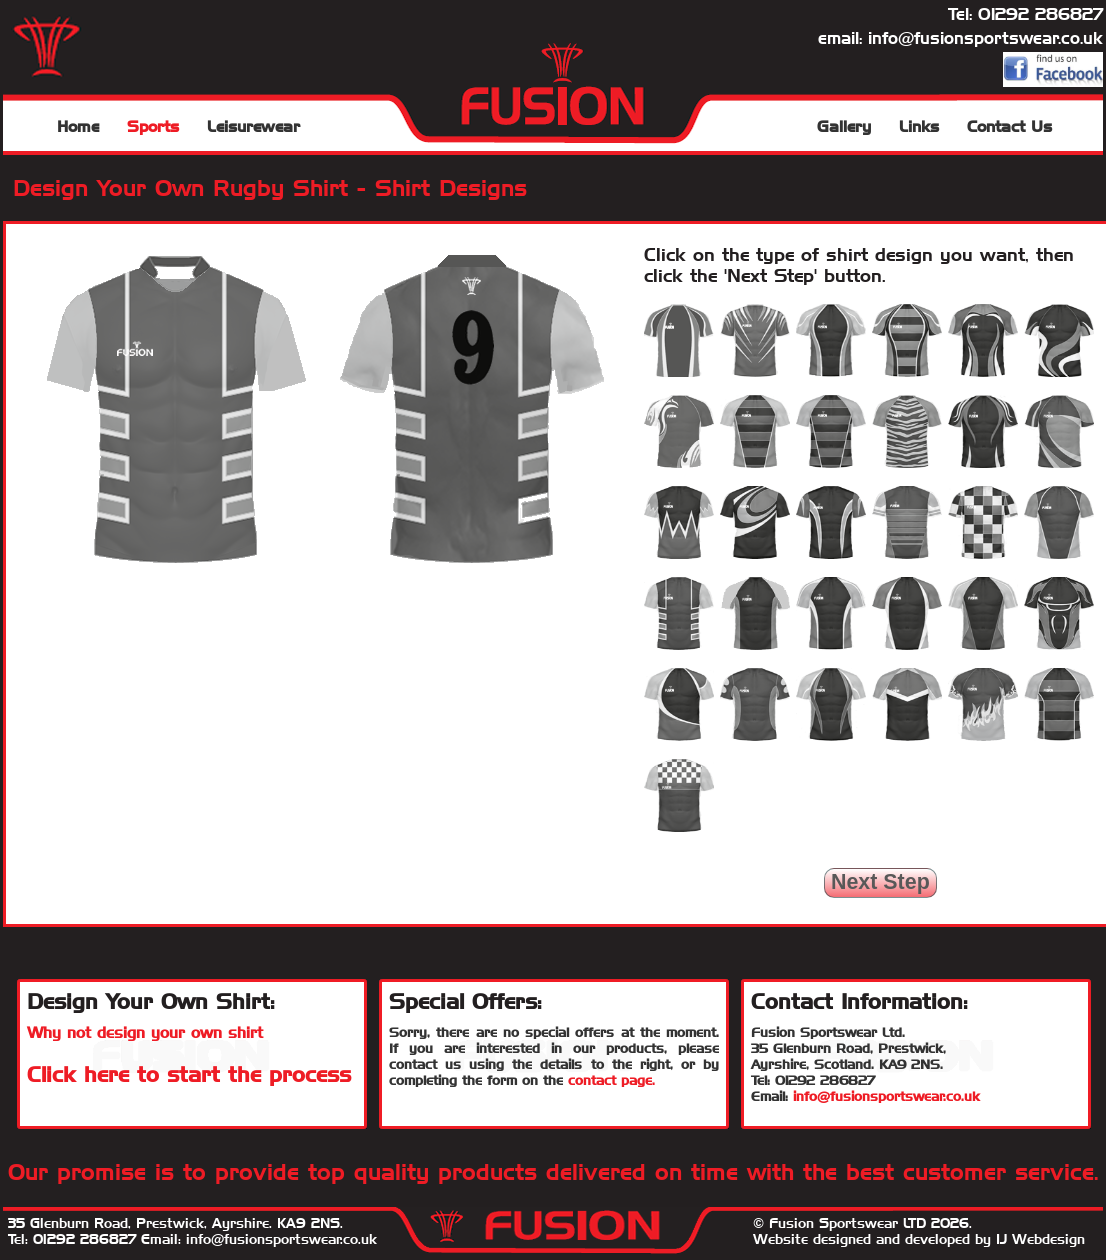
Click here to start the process (189, 1074)
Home (78, 126)
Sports (153, 126)
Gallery (844, 126)
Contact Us (1009, 126)
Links (919, 126)
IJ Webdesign (1040, 1239)
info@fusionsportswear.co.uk (985, 38)
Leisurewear (253, 126)
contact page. (611, 1080)
